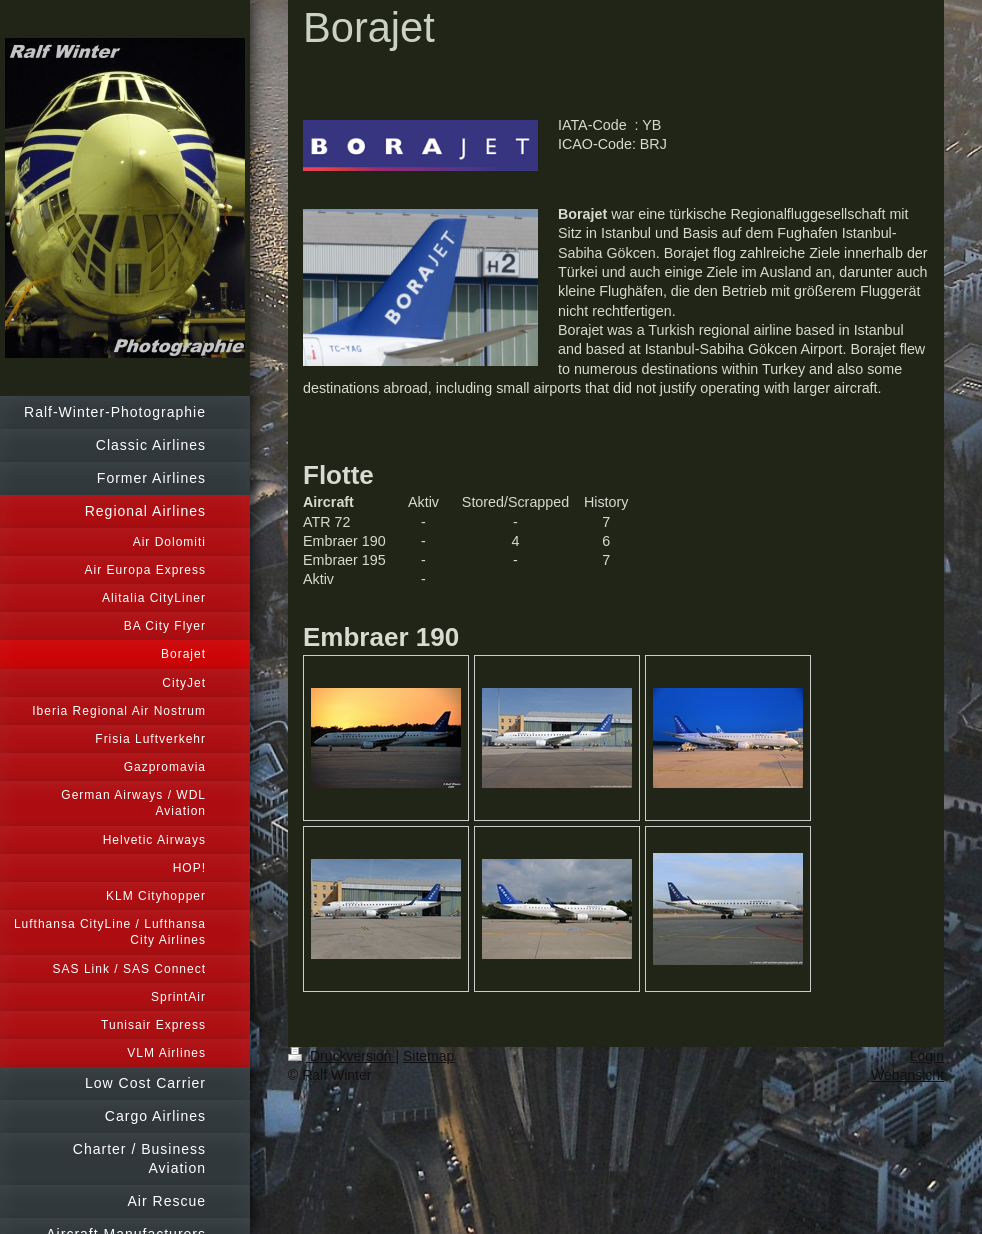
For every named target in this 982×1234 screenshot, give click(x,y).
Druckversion (341, 1056)
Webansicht (907, 1075)
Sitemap (428, 1056)
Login (927, 1056)
